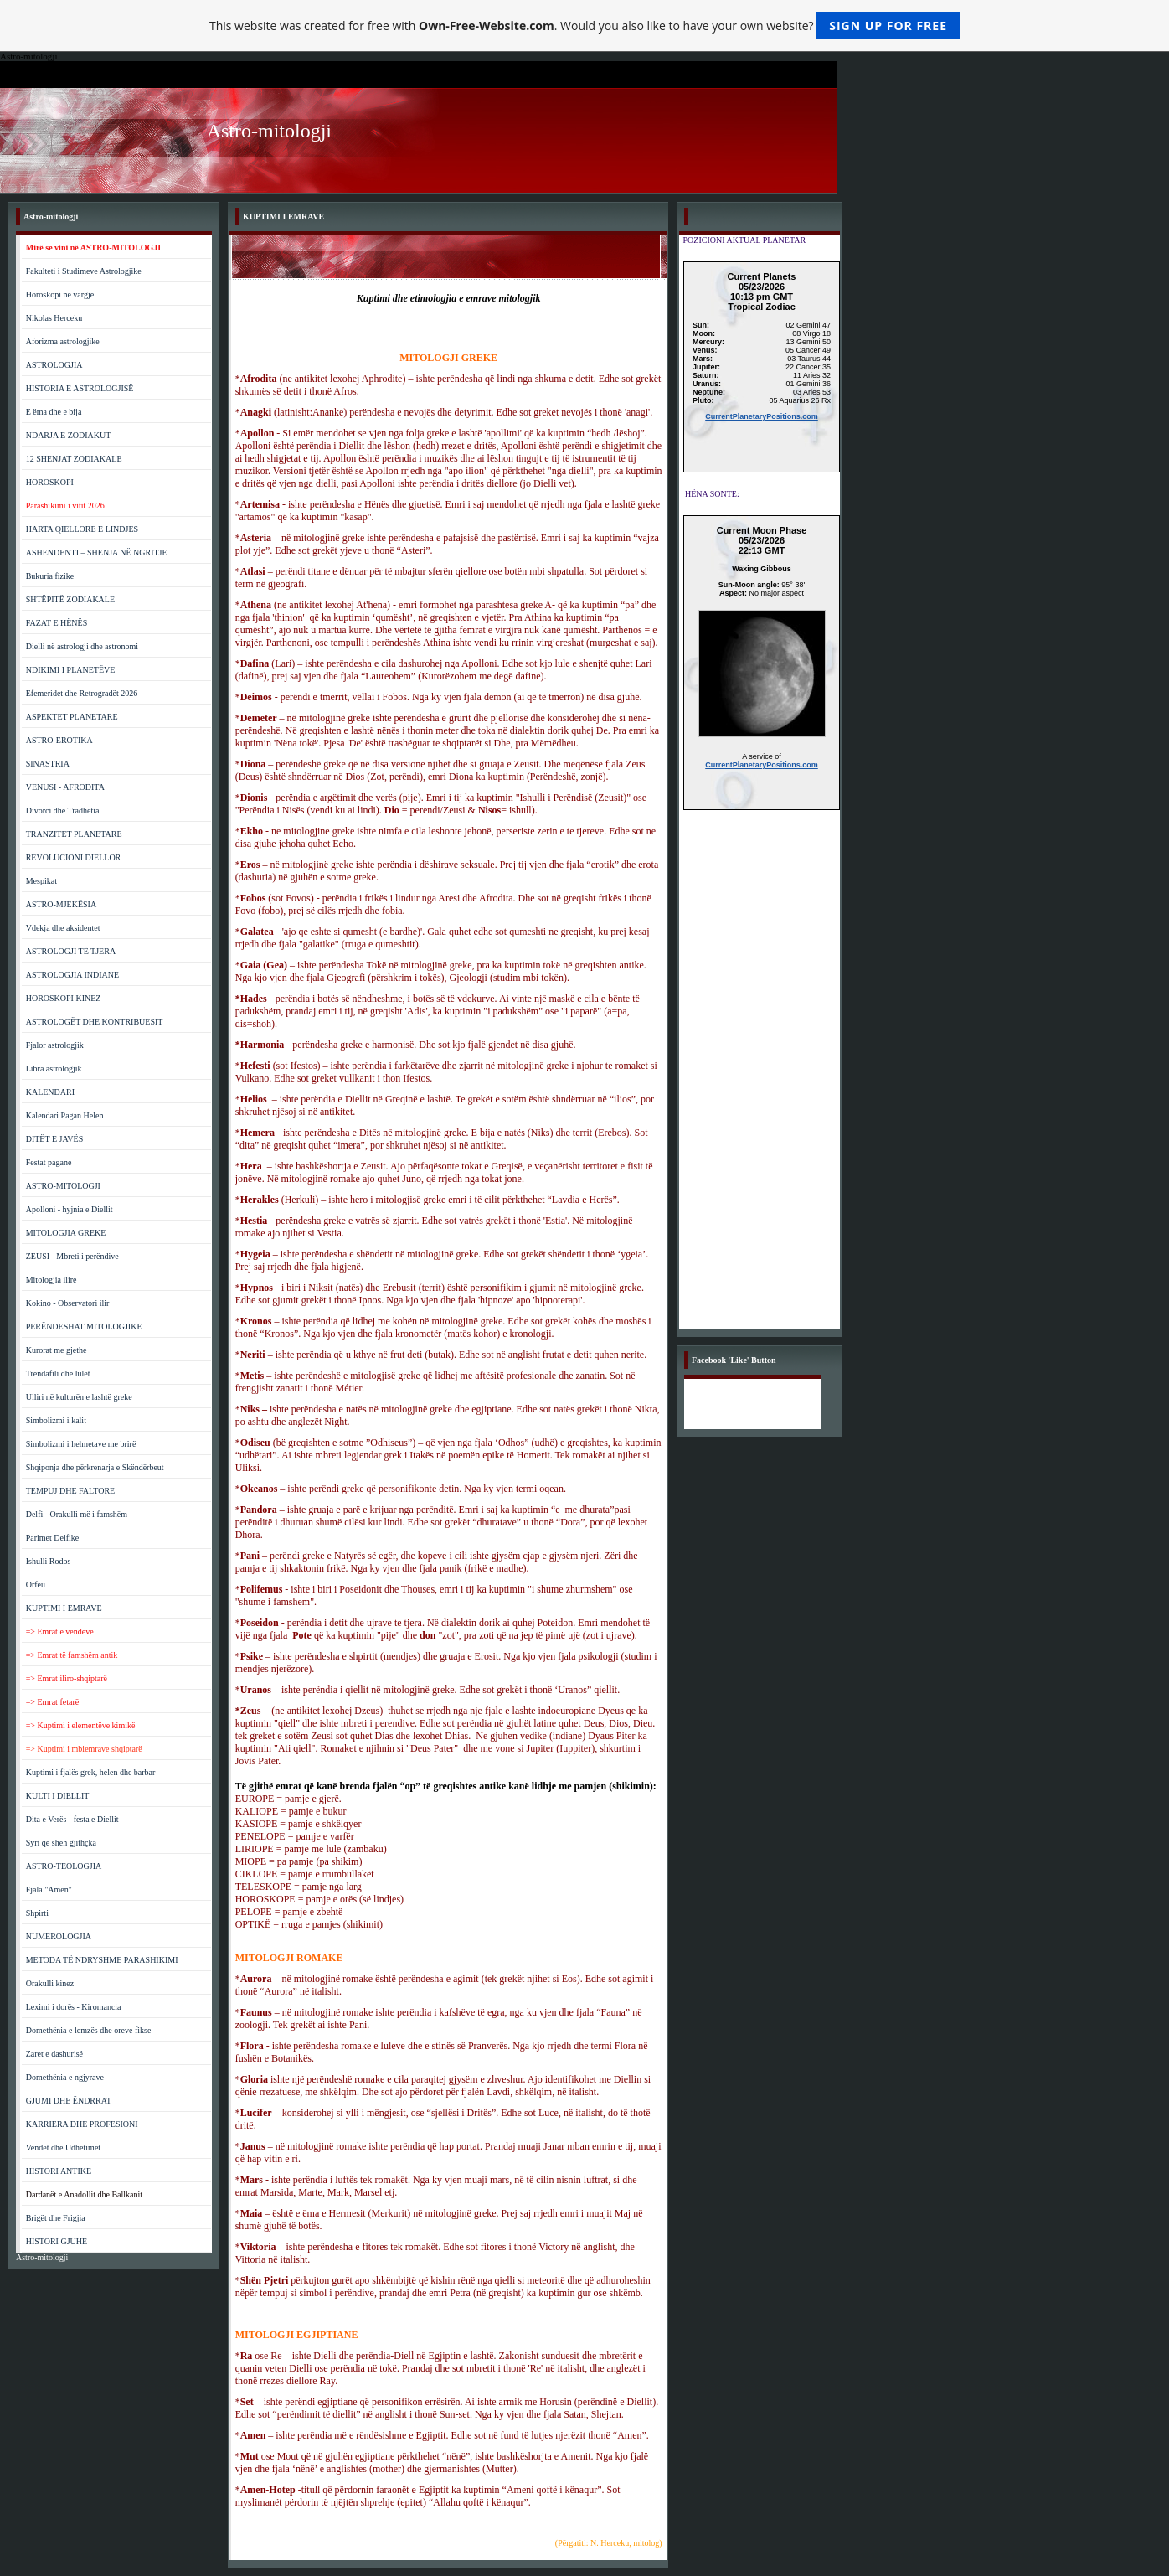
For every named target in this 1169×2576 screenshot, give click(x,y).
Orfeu (35, 1584)
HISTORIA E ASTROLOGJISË (80, 388)
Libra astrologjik (54, 1068)
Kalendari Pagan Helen (65, 1115)
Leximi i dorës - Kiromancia (73, 2006)
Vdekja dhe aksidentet (63, 927)
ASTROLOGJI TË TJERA (71, 951)
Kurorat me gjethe (56, 1350)
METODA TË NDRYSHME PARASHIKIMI (102, 1959)
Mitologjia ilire (51, 1279)
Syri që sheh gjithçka (61, 1842)
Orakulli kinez (50, 1983)
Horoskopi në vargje (60, 294)
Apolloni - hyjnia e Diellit (69, 1209)
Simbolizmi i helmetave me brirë (81, 1443)
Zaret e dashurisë (54, 2053)
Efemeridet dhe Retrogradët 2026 (82, 693)
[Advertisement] (761, 1078)
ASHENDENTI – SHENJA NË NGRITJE (96, 552)
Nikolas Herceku (54, 318)
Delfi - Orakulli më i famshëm (76, 1514)
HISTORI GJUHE (56, 2241)
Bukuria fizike (50, 576)
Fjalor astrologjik (55, 1045)
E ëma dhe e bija (54, 411)
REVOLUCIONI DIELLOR (73, 857)
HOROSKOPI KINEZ (63, 998)
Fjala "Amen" (49, 1889)
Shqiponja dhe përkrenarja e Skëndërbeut (95, 1467)
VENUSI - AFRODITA (65, 787)
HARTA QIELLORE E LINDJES (82, 529)
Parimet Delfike (53, 1537)
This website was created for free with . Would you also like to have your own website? (584, 25)
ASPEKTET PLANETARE (72, 716)
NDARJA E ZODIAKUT (68, 435)
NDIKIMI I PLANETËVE (71, 669)
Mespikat (41, 880)
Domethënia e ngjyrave (65, 2077)
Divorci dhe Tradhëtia (63, 810)
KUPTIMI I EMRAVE (64, 1608)
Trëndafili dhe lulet (58, 1373)
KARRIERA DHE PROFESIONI (82, 2124)
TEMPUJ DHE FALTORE (71, 1490)
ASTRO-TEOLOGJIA (64, 1866)
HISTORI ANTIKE (58, 2171)
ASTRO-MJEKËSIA (61, 904)
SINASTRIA (48, 763)
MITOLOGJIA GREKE (66, 1232)
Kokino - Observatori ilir (68, 1303)
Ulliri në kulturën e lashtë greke (79, 1397)
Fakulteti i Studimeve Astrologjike (84, 271)
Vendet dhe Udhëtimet (63, 2147)
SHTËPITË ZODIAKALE (70, 599)
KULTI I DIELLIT (58, 1795)
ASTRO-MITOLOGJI (63, 1185)
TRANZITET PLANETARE (74, 834)
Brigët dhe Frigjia (55, 2217)
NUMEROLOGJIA (58, 1936)
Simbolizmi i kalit (56, 1420)
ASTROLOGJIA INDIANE (72, 974)
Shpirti (37, 1913)
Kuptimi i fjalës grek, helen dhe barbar (91, 1772)
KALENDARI (50, 1092)
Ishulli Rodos (48, 1561)
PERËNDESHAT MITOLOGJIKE (84, 1326)
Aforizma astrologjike (63, 341)
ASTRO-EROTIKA (59, 740)
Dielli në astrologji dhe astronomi (82, 646)
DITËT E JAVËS (55, 1138)
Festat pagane (49, 1162)
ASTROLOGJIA (54, 364)
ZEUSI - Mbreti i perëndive (72, 1256)
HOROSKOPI (50, 482)
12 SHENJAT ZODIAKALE (74, 458)
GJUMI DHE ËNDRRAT (68, 2100)
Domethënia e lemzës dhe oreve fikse (89, 2030)
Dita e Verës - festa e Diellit (72, 1819)
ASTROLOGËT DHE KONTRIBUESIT (94, 1021)
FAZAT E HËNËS (57, 622)
